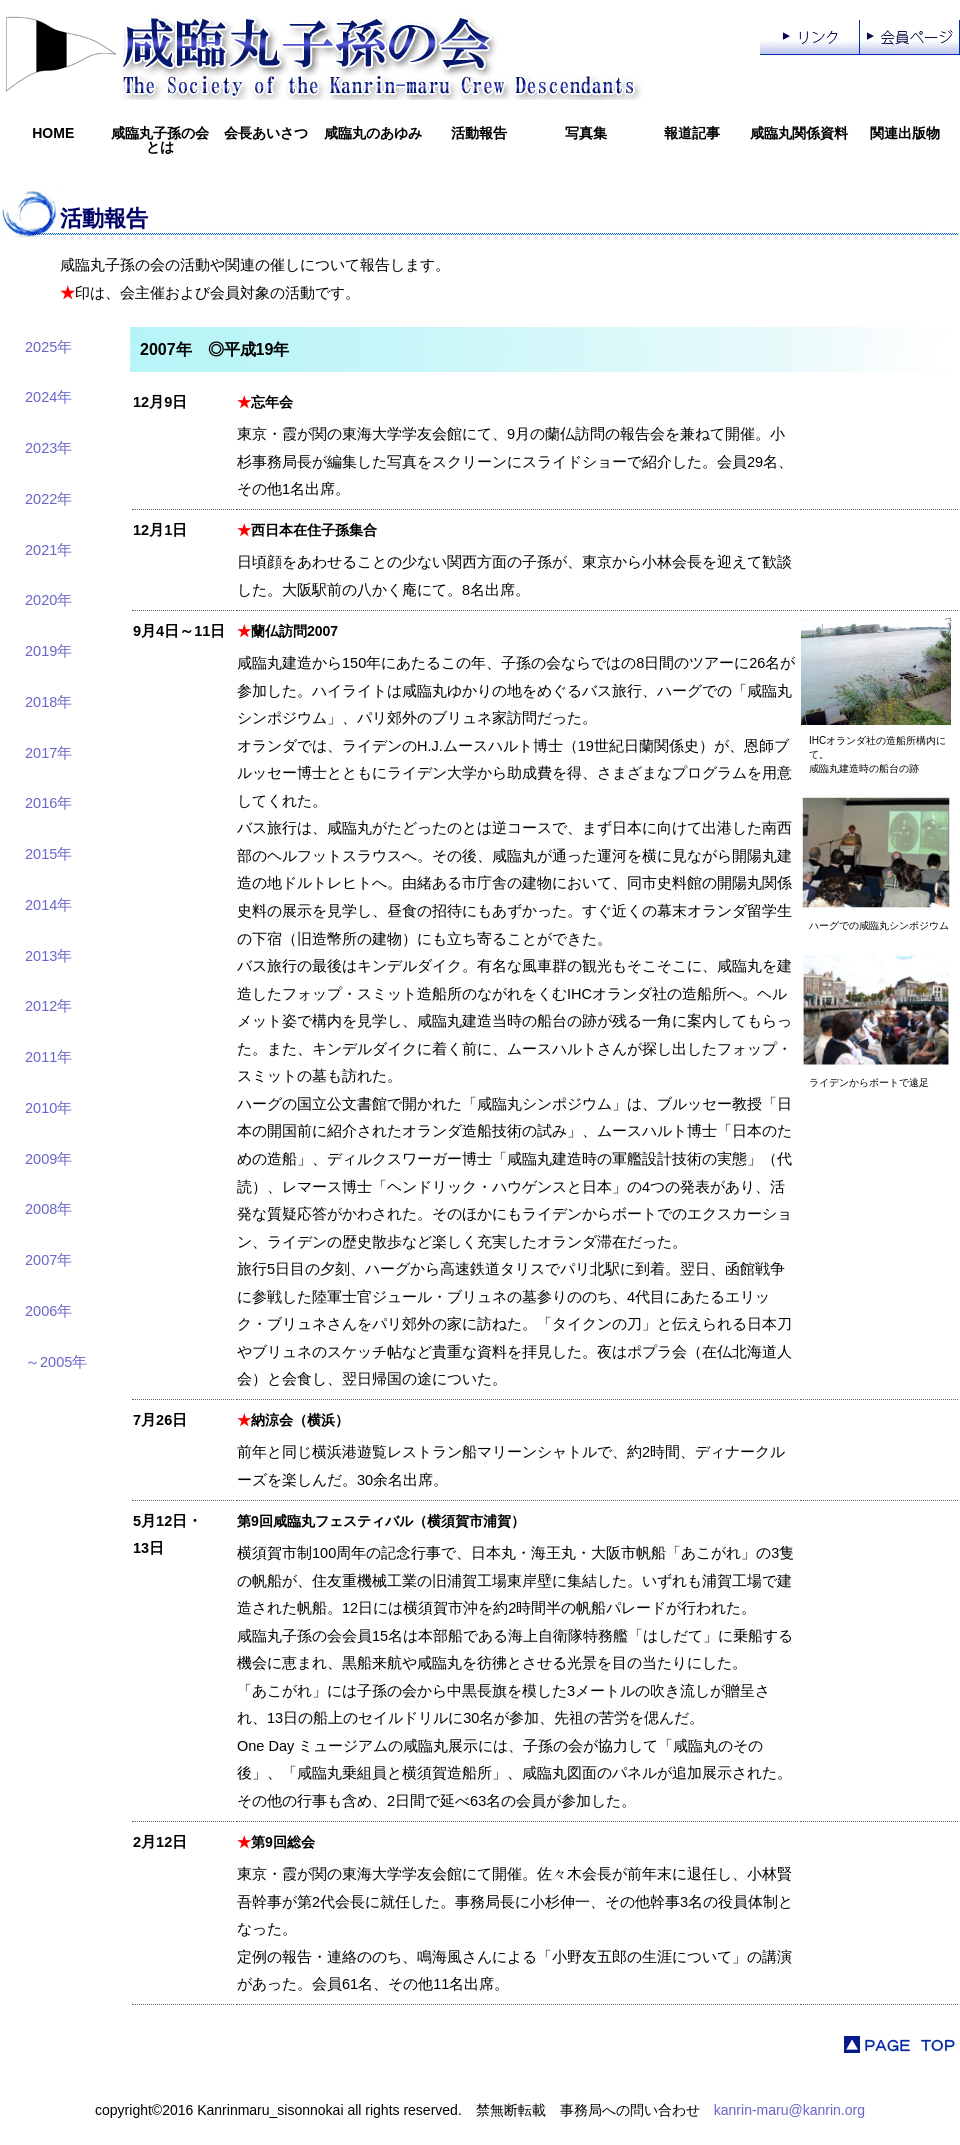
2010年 (48, 1108)
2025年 (48, 347)
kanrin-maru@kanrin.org (789, 2110)
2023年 (48, 448)
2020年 (48, 600)
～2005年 (56, 1362)
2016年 (48, 803)
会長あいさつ (266, 133)
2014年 (48, 905)
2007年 (48, 1260)
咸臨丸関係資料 (799, 133)
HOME (53, 133)
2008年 (48, 1209)
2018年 (48, 702)
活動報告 (479, 133)
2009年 (48, 1159)
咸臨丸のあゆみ (373, 133)
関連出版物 (905, 133)
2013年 (48, 956)
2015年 (48, 854)
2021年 (48, 550)
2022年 (48, 499)
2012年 (48, 1006)
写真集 (586, 133)
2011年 (48, 1057)
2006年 (48, 1311)
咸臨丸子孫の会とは (160, 140)
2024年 (48, 397)
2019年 (48, 651)
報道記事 (692, 133)
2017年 (48, 753)
